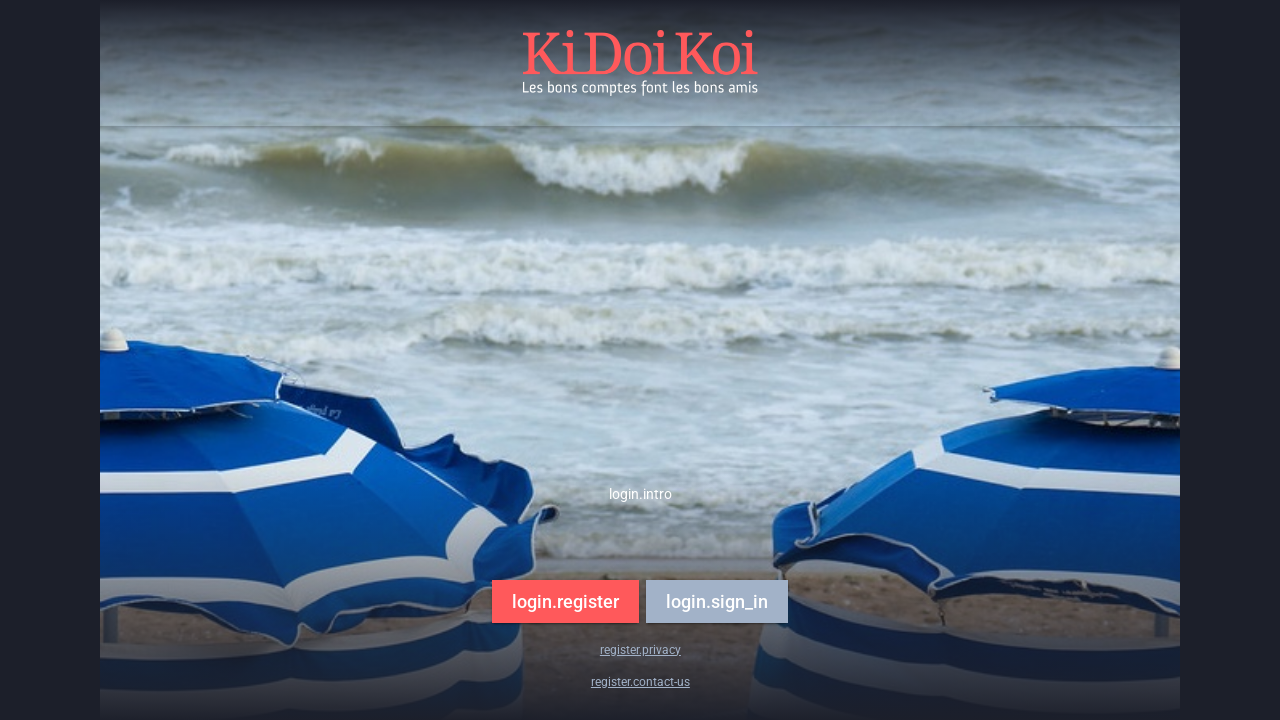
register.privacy (640, 650)
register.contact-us (640, 682)
